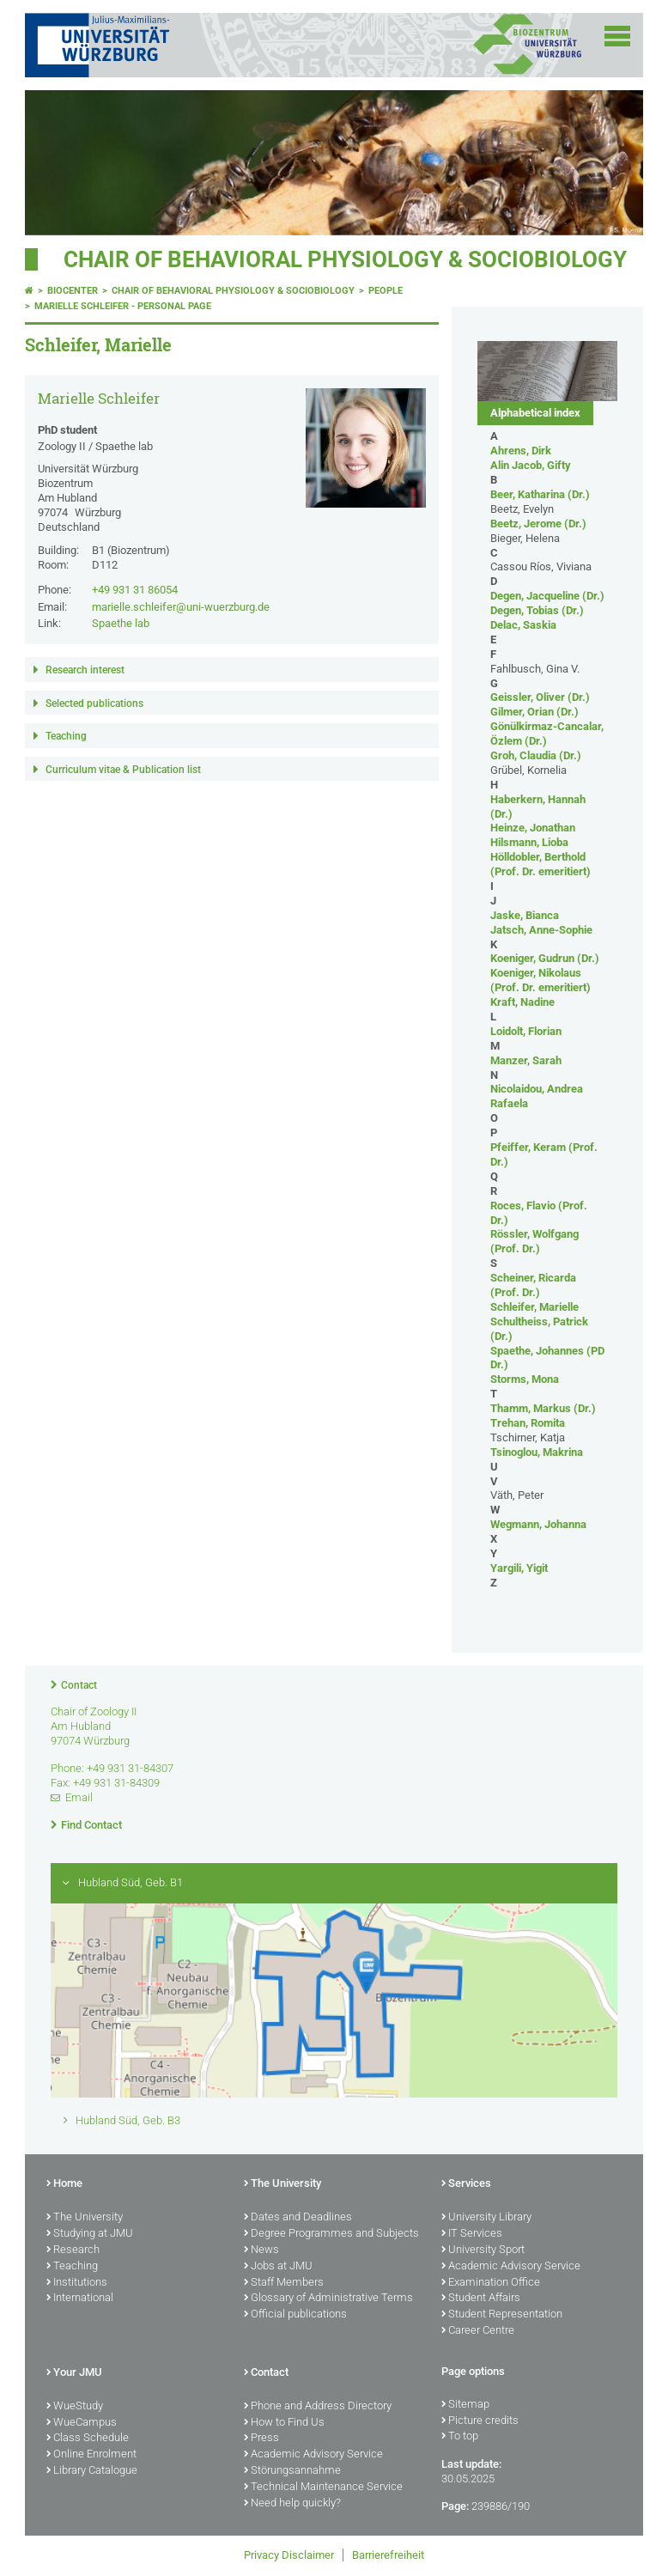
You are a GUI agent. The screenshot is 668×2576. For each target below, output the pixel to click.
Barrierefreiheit (388, 2555)
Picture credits (480, 2421)
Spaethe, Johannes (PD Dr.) (547, 1358)
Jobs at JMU (278, 2267)
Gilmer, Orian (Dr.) (534, 711)
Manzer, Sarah (526, 1060)
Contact (79, 1685)
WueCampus (81, 2423)
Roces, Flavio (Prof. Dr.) (538, 1213)
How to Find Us (284, 2423)
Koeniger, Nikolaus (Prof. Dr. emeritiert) (540, 980)
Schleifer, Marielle (534, 1306)
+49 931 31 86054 (135, 589)
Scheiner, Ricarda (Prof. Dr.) (533, 1285)
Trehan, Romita (527, 1422)
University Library (486, 2218)
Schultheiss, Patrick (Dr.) (539, 1329)
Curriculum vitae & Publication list (123, 770)
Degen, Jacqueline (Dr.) (547, 595)
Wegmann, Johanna (538, 1524)
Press (261, 2438)
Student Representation (501, 2315)
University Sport (483, 2250)
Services (466, 2184)
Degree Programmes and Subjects (331, 2234)
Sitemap (465, 2405)
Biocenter (72, 290)
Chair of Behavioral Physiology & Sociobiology (345, 259)
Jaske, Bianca (524, 915)
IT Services (471, 2234)
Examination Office (490, 2283)
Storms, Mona (524, 1379)
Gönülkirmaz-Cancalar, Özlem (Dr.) (547, 733)
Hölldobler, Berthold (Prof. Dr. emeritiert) (540, 864)
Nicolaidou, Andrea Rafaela (536, 1096)
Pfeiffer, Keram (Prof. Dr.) (544, 1154)
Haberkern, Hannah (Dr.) (538, 806)
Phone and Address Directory (318, 2407)
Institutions (76, 2283)
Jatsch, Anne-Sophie (541, 929)
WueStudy (74, 2407)
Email (79, 1797)
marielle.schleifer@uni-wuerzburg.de (181, 606)
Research (73, 2250)
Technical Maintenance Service (323, 2487)
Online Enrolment (91, 2455)
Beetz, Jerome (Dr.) (538, 523)
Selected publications (94, 703)
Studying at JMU (89, 2234)
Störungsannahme (292, 2471)
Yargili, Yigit (519, 1568)
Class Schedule (87, 2438)
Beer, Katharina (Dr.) (540, 494)
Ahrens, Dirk (520, 450)
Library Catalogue (91, 2471)
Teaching (66, 736)
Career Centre (477, 2331)
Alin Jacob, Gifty (530, 465)
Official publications (295, 2315)
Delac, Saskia (523, 624)
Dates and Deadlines (298, 2218)
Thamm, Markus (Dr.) (543, 1408)
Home (64, 2184)
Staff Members (284, 2283)
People (385, 290)
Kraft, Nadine (522, 1002)
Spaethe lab (120, 623)
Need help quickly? (292, 2504)
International (79, 2298)
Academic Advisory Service (510, 2267)
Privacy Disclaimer (289, 2555)
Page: (455, 2506)
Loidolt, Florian (526, 1031)
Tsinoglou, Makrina (536, 1452)
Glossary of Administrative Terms (328, 2298)
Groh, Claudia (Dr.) (535, 755)
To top (459, 2437)
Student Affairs (480, 2298)
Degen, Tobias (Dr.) (537, 610)
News (261, 2250)
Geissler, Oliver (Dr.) (540, 697)
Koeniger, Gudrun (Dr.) (544, 958)
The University (84, 2218)
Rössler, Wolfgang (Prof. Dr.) (534, 1241)
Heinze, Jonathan (532, 827)
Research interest (85, 670)
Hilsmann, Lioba (529, 842)
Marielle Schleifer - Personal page (122, 306)
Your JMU (74, 2373)
